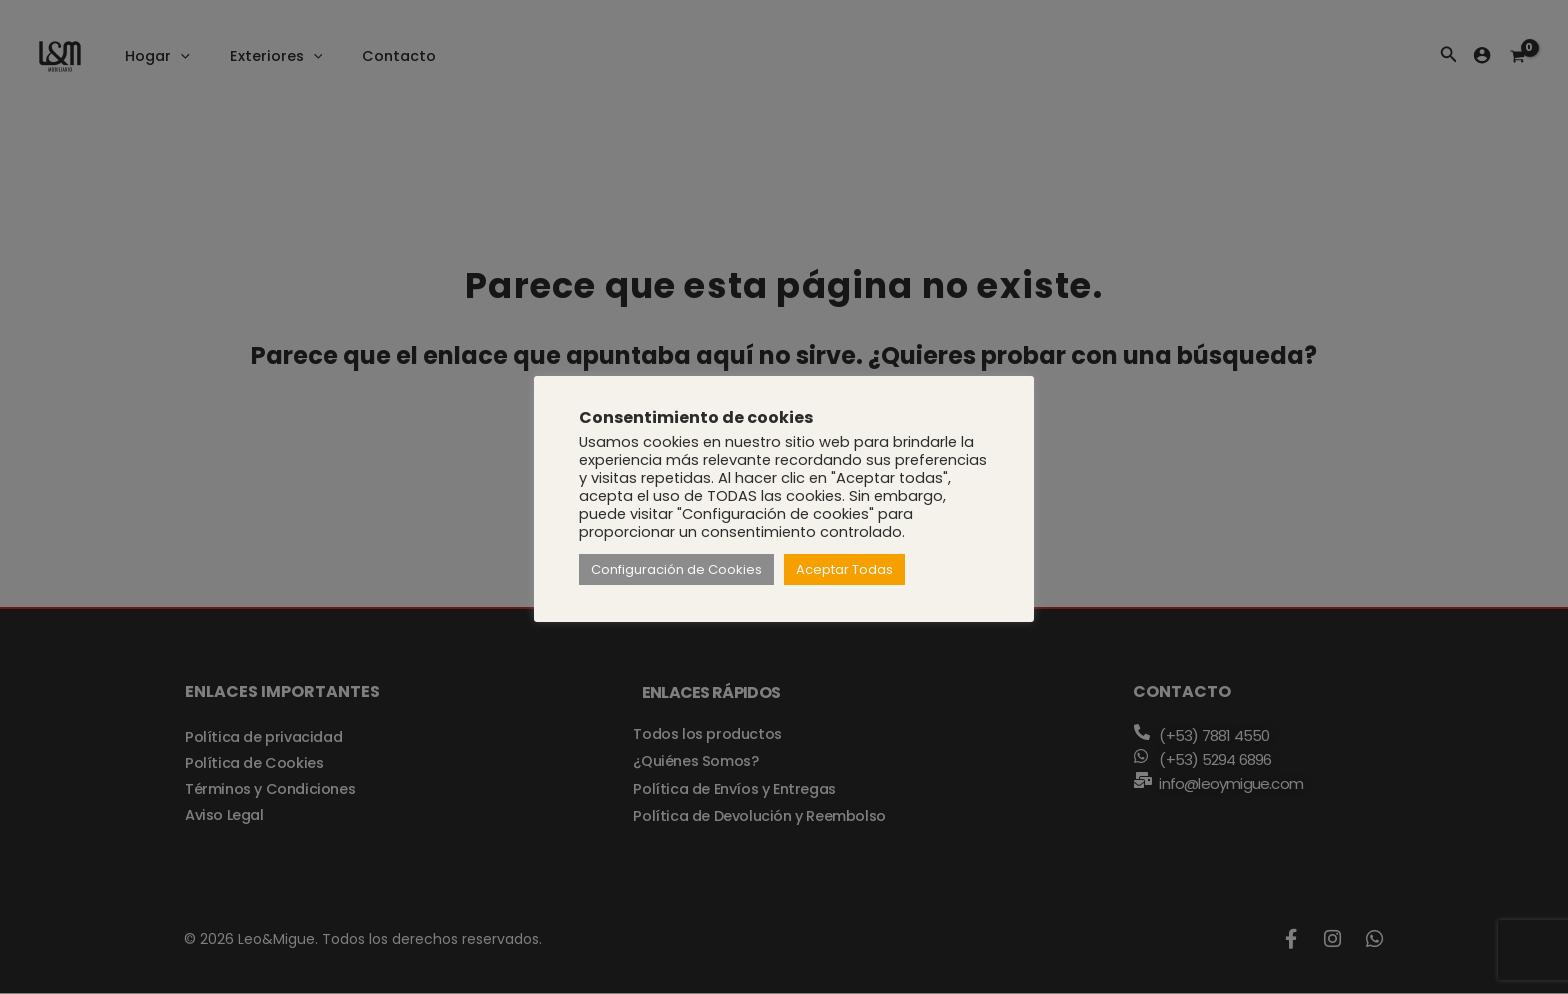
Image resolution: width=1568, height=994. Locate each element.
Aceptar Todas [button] (844, 569)
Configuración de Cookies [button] (676, 569)
